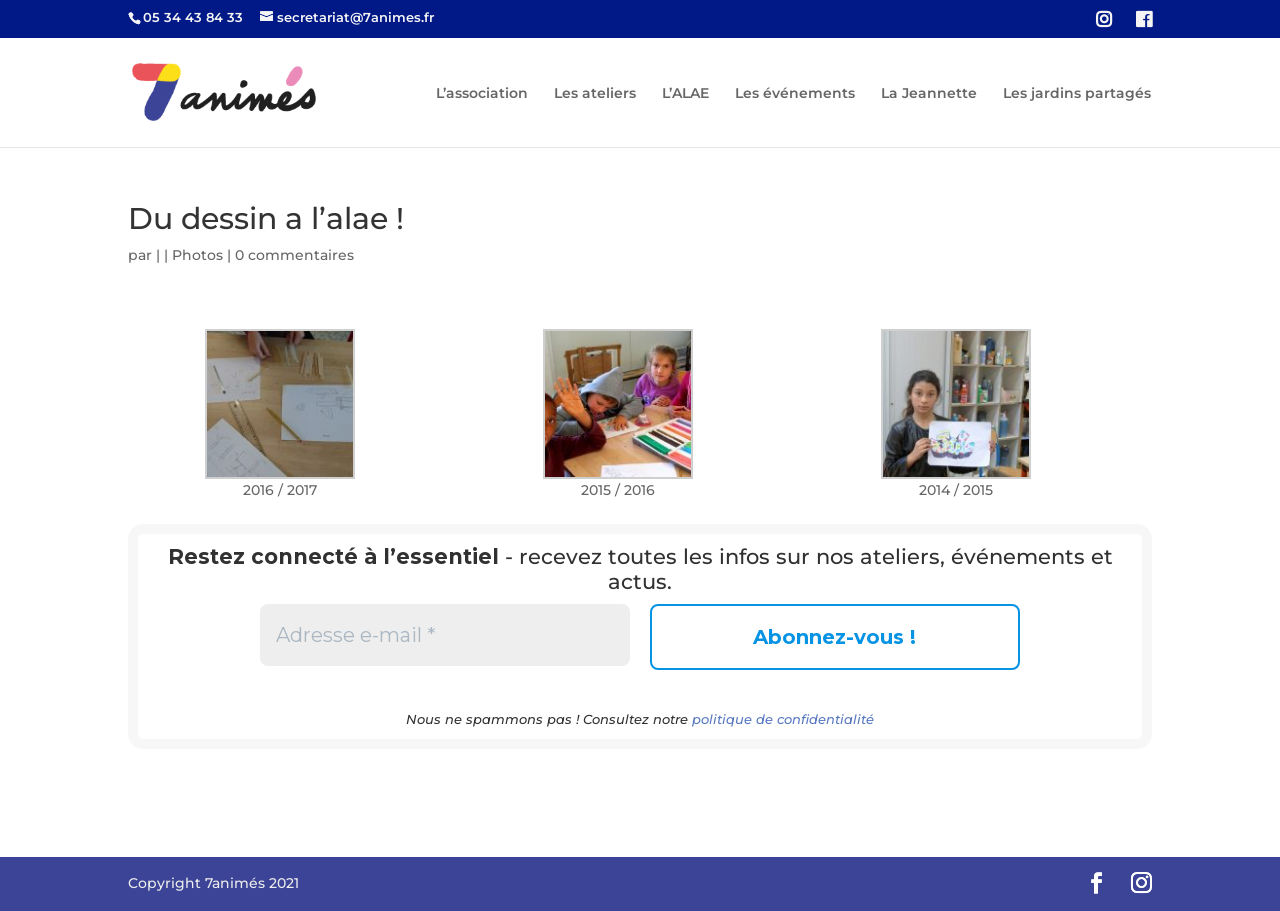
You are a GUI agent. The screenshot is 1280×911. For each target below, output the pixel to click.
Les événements (795, 94)
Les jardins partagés (1077, 94)
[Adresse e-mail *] (445, 635)
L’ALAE (685, 94)
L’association (482, 94)
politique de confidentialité (783, 719)
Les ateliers (595, 94)
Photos (197, 255)
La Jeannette (929, 94)
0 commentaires (294, 255)
